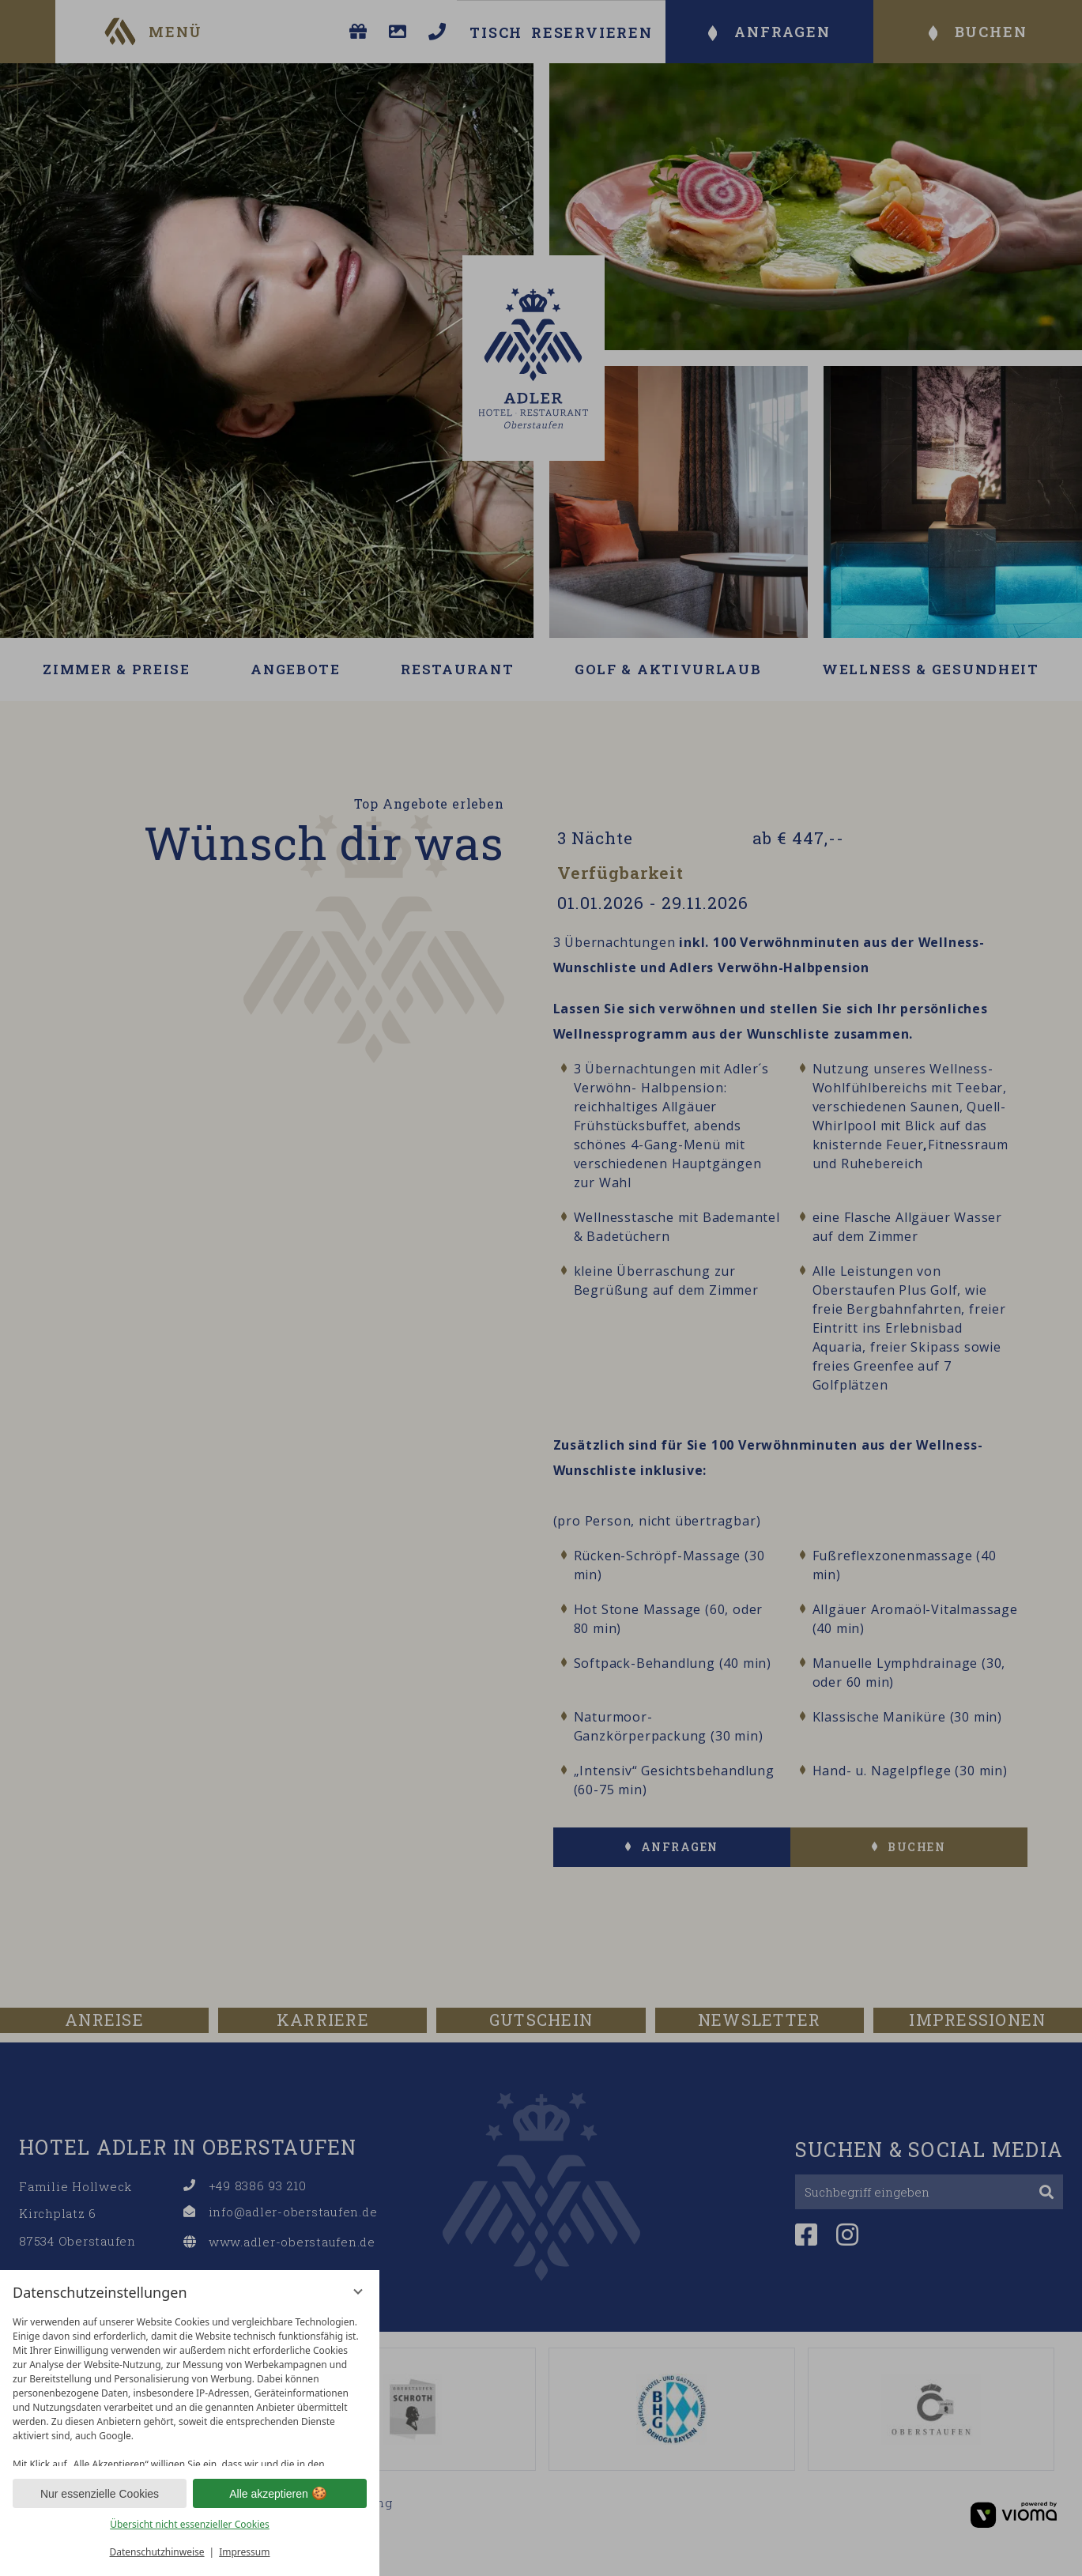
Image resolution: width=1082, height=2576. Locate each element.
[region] (190, 2387)
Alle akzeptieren (279, 2493)
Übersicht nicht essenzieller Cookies (190, 2524)
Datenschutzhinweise (157, 2552)
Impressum (244, 2552)
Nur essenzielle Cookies (99, 2493)
